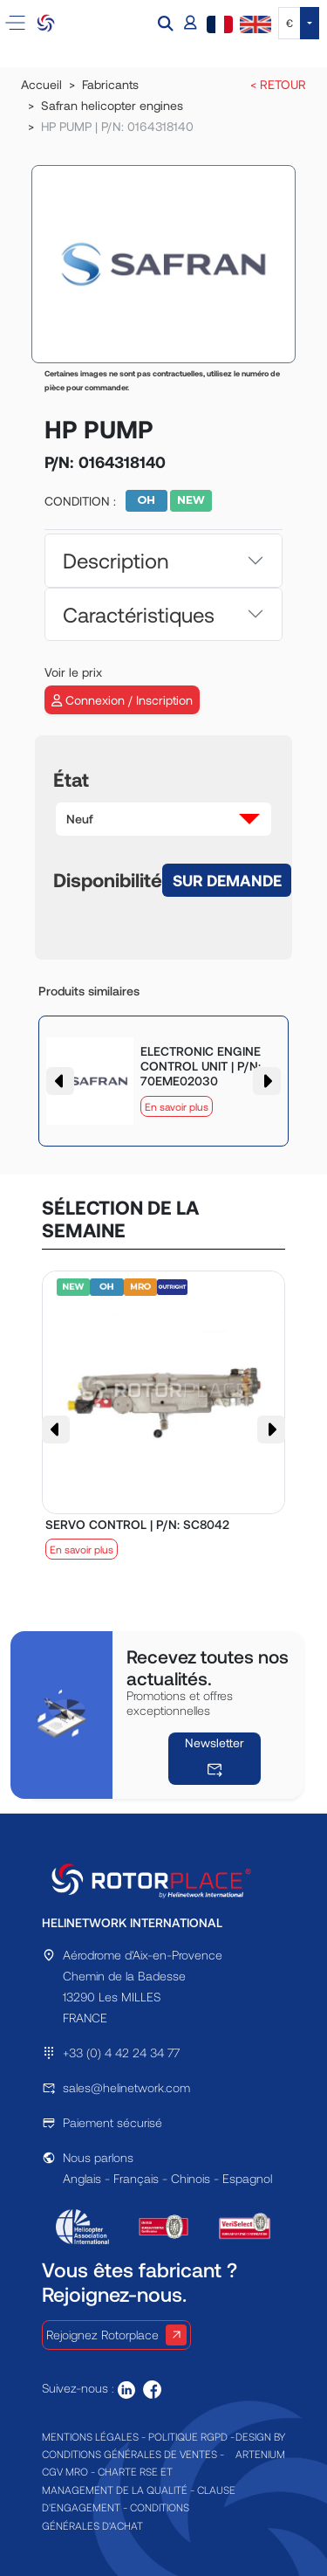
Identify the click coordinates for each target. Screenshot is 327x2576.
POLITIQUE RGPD (188, 2436)
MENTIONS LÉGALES (90, 2436)
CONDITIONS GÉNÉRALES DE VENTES (129, 2454)
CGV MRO (65, 2471)
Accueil (41, 84)
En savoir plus (176, 1106)
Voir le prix (73, 672)
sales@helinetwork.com (126, 2087)
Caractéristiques (139, 614)
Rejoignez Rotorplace (116, 2335)
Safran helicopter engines (112, 105)
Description (115, 560)
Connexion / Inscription (122, 699)
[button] (167, 23)
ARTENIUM (260, 2454)
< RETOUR (278, 84)
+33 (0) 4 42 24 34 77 (121, 2052)
